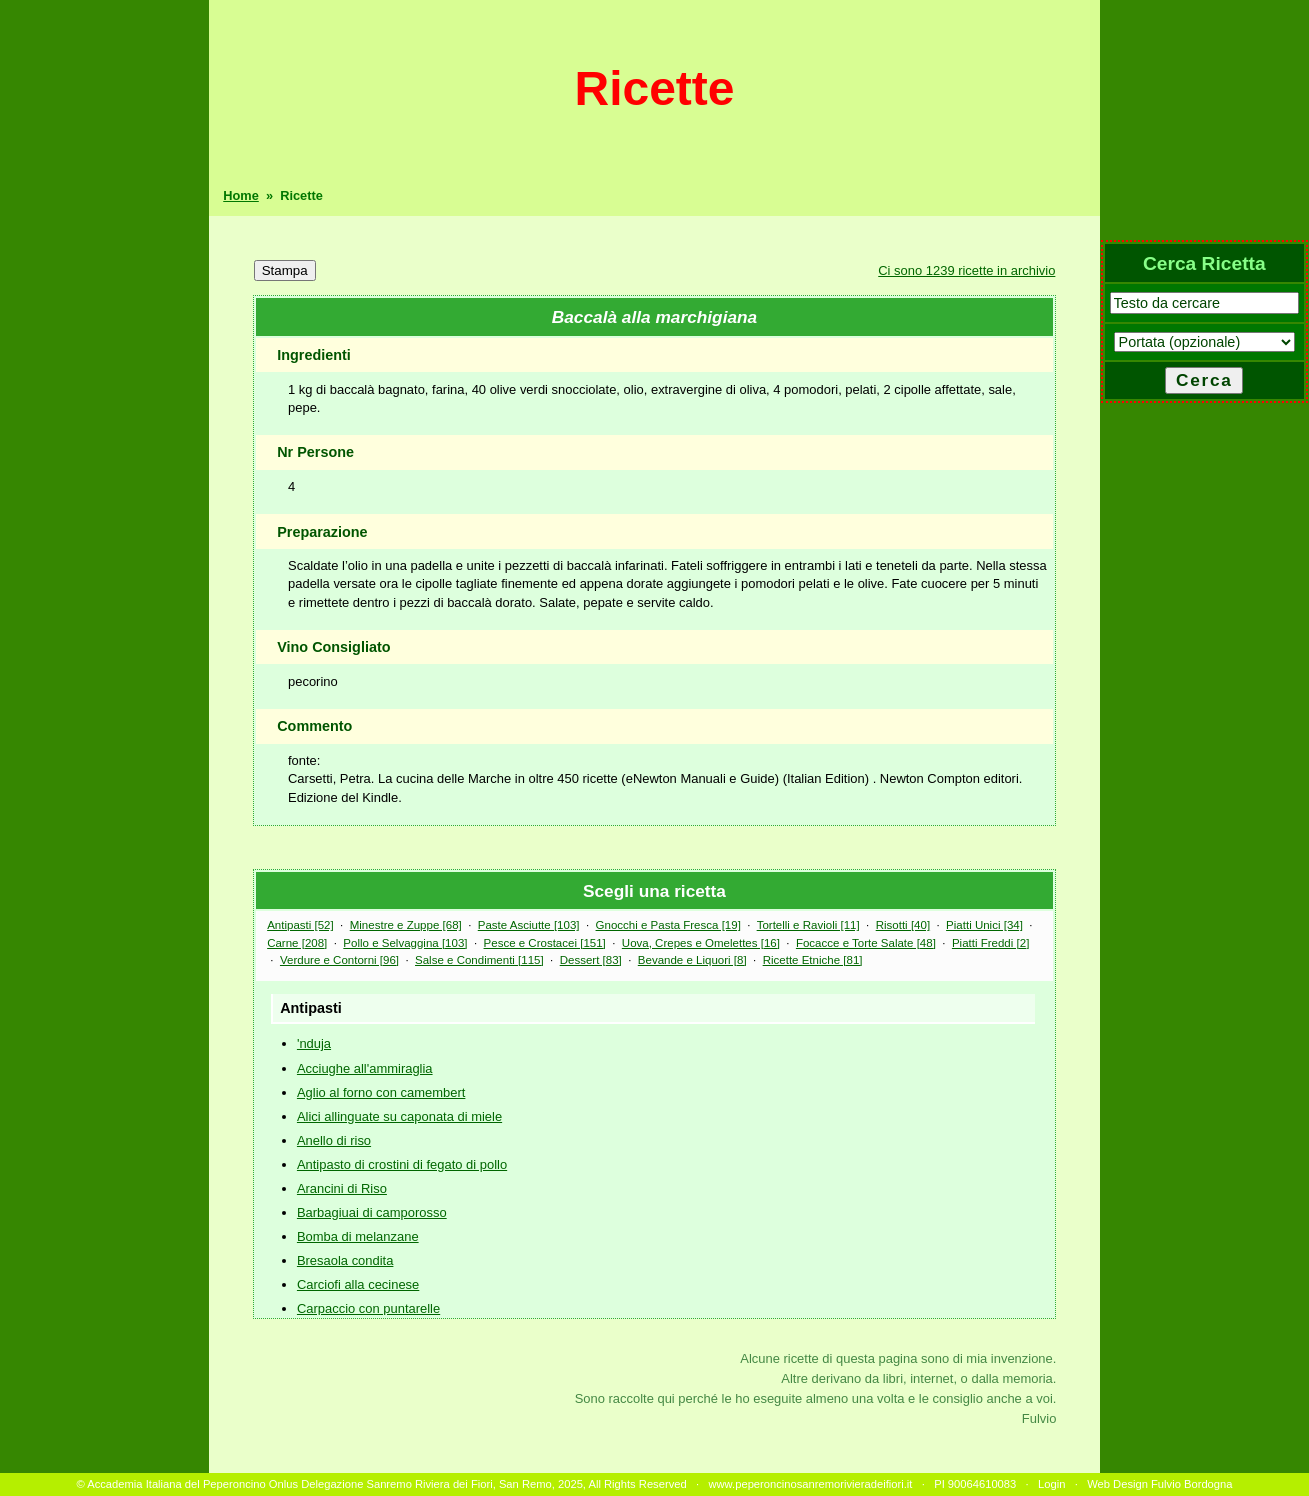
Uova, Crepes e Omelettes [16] (701, 943)
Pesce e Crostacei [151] (545, 943)
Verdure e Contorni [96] (339, 960)
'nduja (314, 1043)
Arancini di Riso (342, 1188)
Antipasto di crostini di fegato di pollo (402, 1164)
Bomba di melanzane (358, 1236)
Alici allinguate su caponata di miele (399, 1116)
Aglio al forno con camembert (381, 1092)
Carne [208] (297, 943)
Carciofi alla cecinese (358, 1284)
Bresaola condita (345, 1260)
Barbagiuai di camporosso (372, 1212)
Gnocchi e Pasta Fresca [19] (668, 925)
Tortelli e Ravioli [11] (808, 925)
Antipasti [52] (300, 925)
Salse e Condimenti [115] (479, 960)
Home (241, 195)
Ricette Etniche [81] (813, 960)
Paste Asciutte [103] (529, 925)
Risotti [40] (903, 925)
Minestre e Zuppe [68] (406, 925)
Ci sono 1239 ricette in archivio (966, 270)
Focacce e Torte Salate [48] (866, 943)
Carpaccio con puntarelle (368, 1308)
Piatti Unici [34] (984, 925)
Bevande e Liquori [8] (692, 960)
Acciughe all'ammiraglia (365, 1068)
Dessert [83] (591, 960)
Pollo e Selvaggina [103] (405, 943)
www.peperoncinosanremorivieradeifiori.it (810, 1484)
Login (1051, 1484)
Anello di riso (334, 1140)
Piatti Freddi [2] (990, 943)
